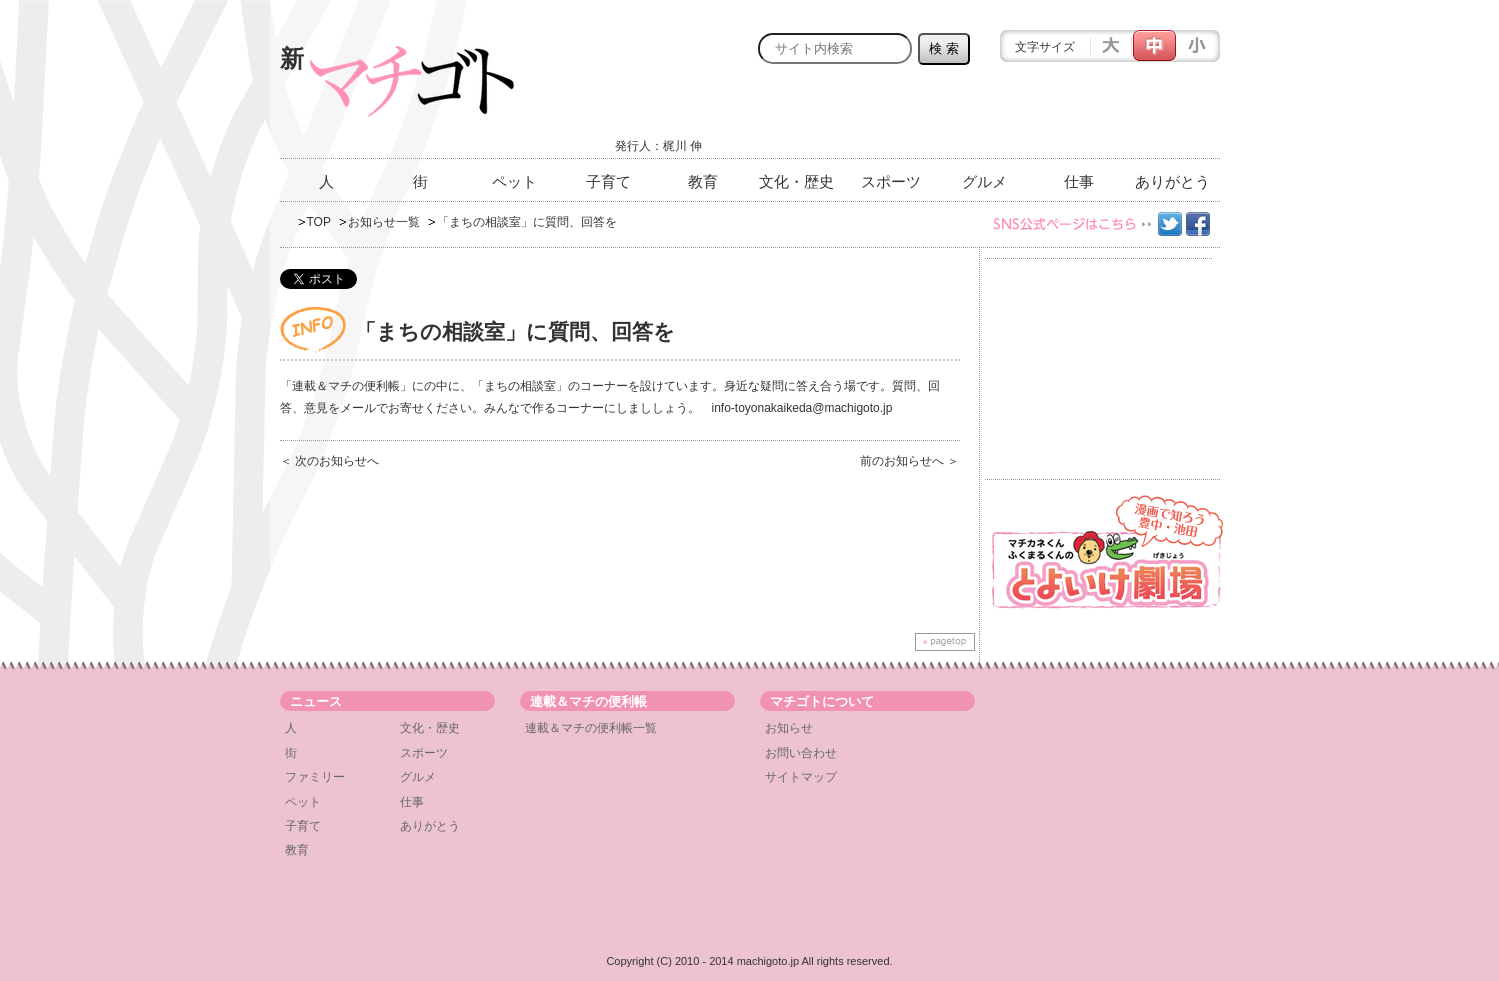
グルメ (984, 181)
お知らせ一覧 (384, 222)
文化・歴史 (796, 181)
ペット (514, 181)
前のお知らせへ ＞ (909, 461)
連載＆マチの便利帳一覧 (591, 728)
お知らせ (789, 728)
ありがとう (1172, 181)
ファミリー (315, 777)
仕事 (1079, 181)
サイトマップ (801, 777)
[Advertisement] (986, 117)
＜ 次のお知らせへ (329, 461)
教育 (703, 181)
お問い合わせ (801, 753)
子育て (608, 181)
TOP (319, 222)
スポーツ (891, 181)
